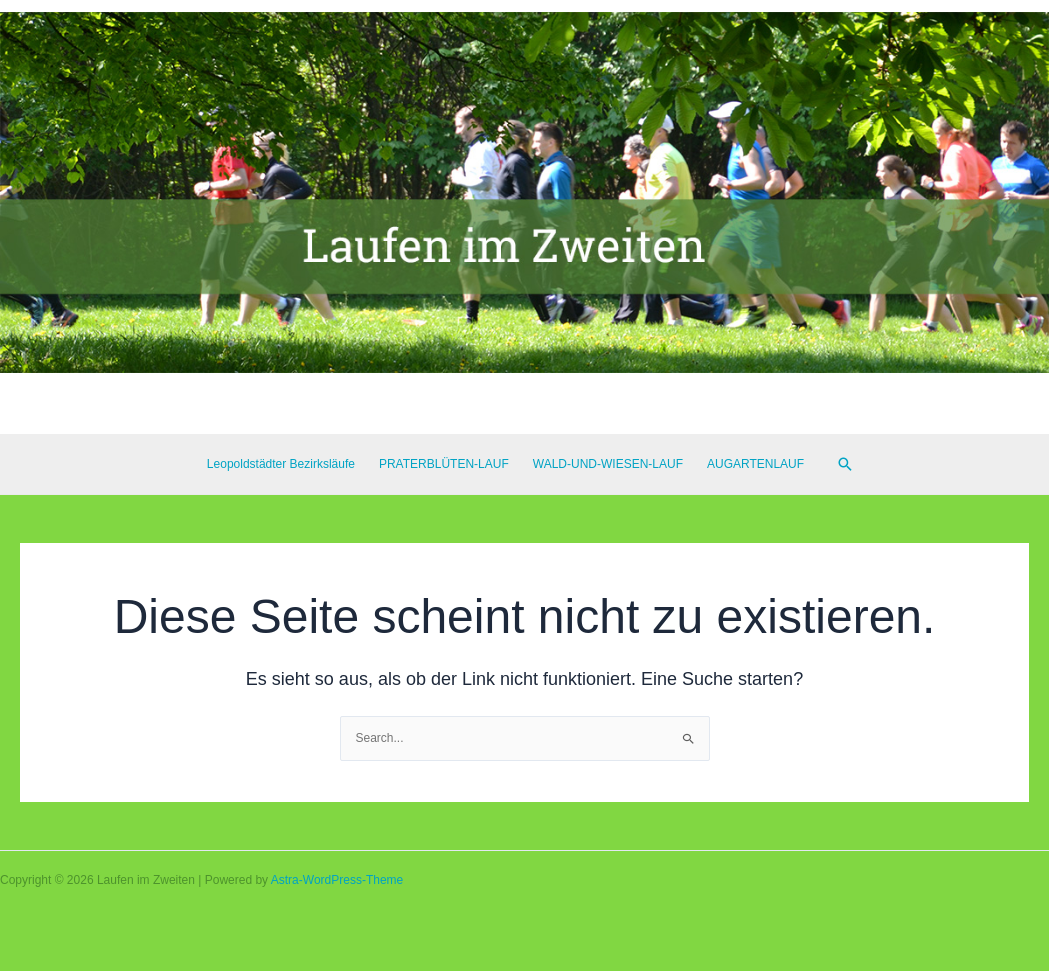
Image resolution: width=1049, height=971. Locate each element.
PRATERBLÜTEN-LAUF (444, 464)
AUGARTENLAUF (755, 464)
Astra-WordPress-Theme (337, 880)
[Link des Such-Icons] (845, 464)
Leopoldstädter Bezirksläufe (281, 464)
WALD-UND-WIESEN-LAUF (608, 464)
